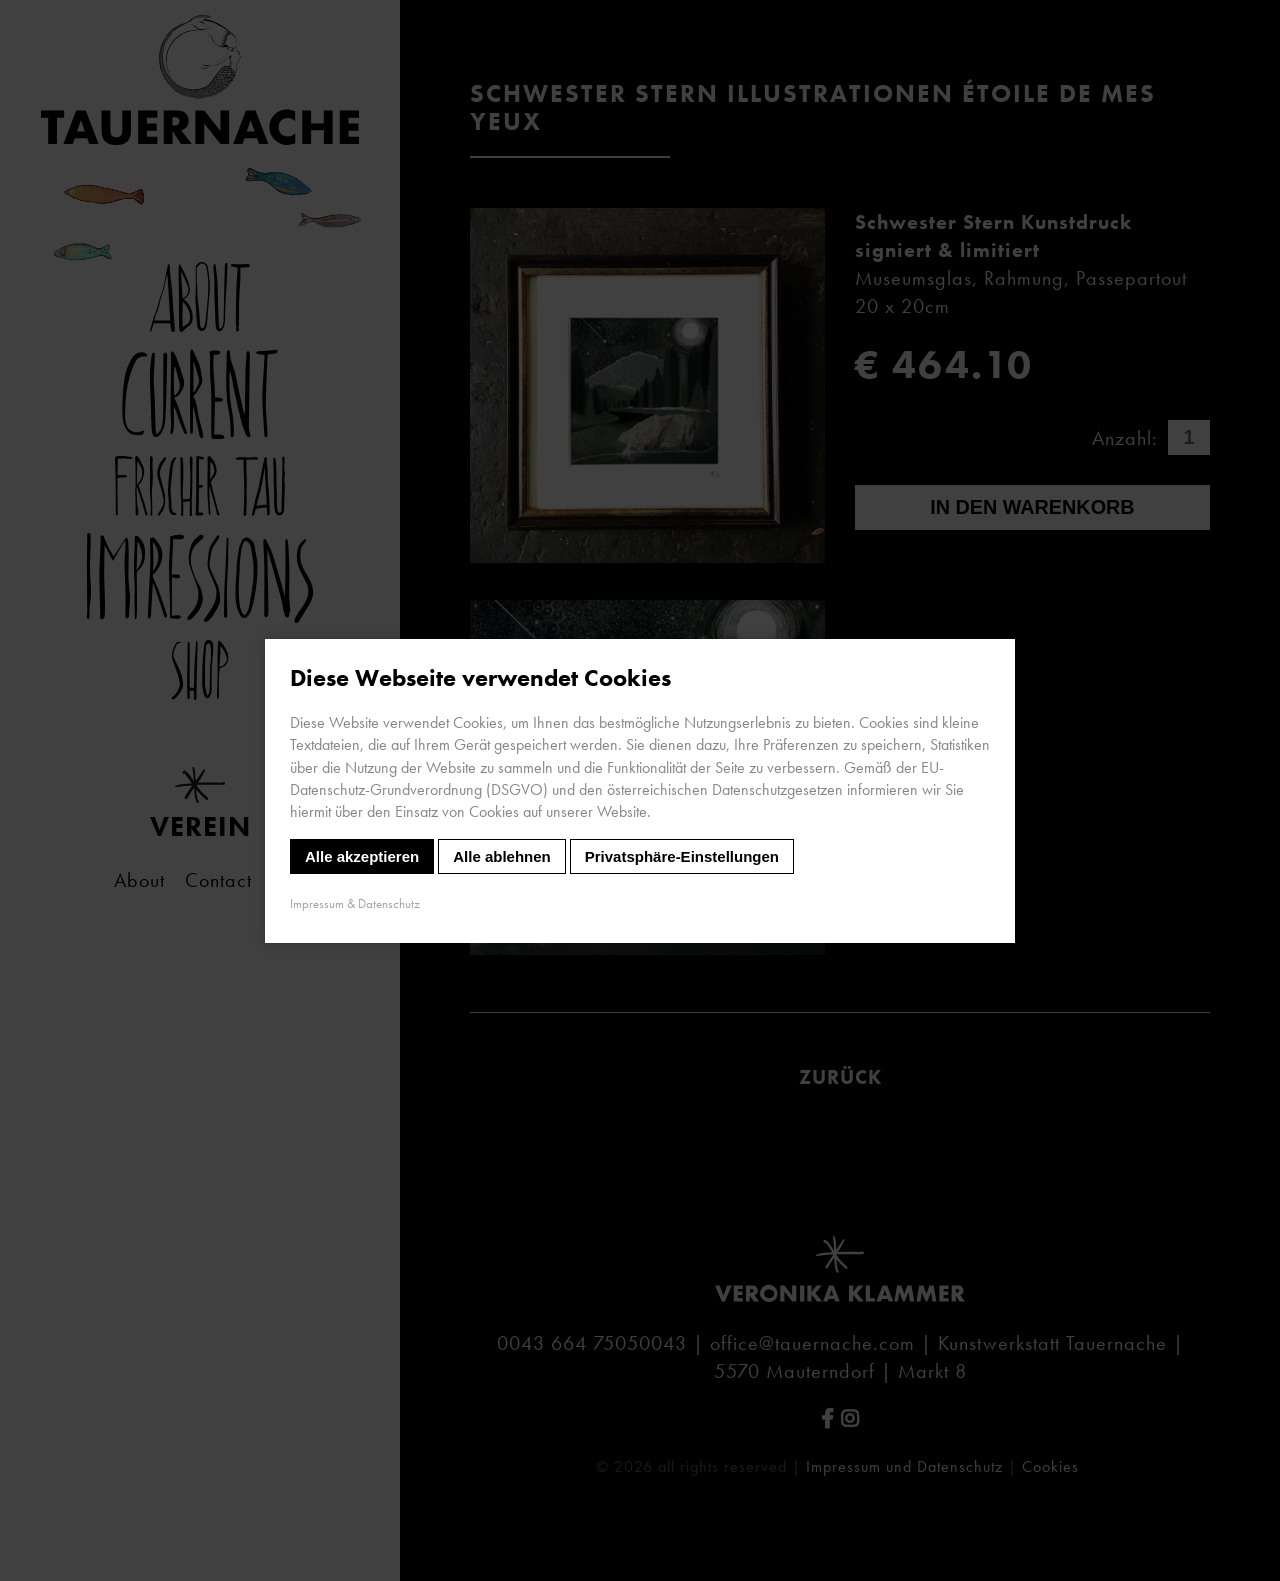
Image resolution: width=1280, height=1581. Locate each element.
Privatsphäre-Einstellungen (682, 855)
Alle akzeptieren (362, 855)
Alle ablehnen (502, 855)
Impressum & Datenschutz (355, 902)
